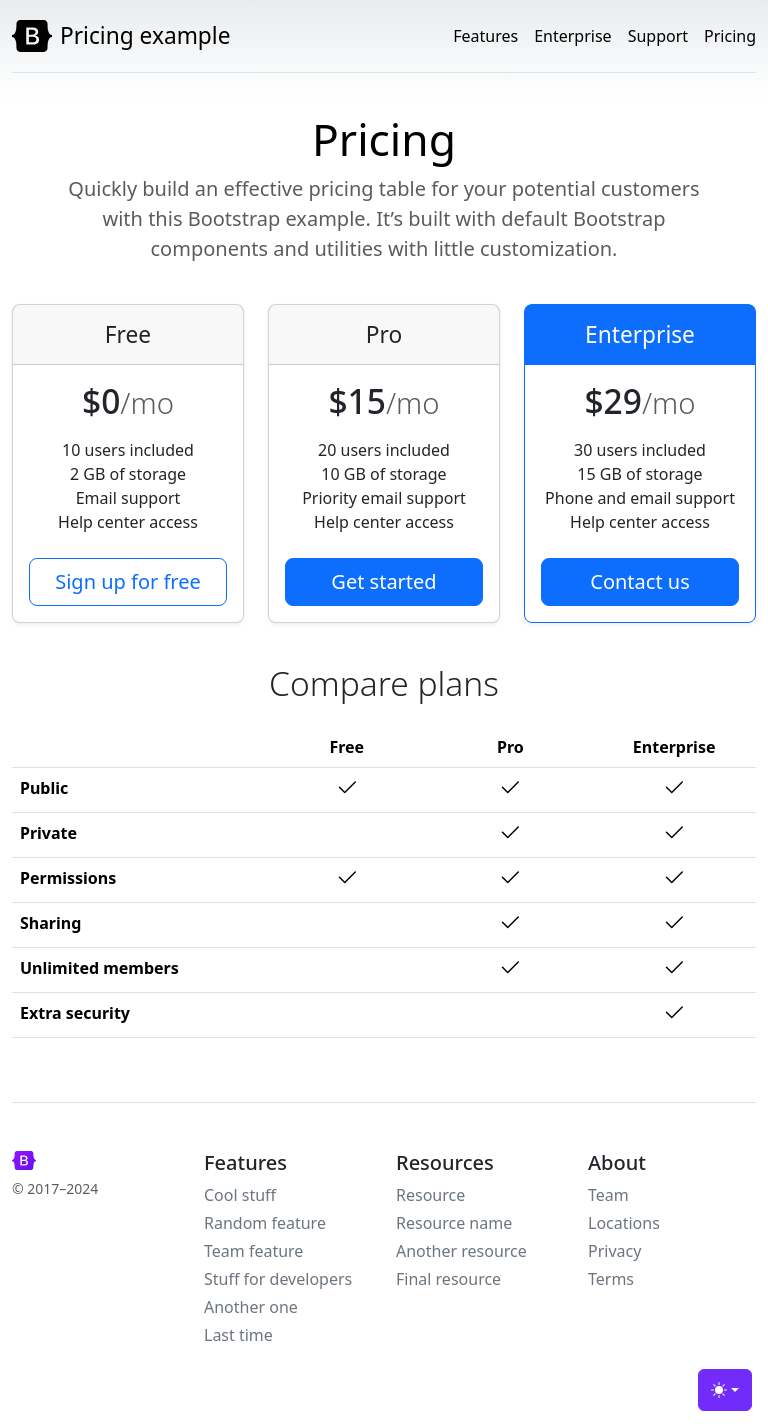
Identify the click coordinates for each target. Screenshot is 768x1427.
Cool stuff (240, 1195)
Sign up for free (128, 581)
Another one (251, 1307)
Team (608, 1195)
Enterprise (572, 36)
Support (658, 36)
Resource (430, 1195)
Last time (238, 1335)
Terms (611, 1279)
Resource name (454, 1223)
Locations (624, 1223)
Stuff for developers (278, 1279)
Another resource (461, 1251)
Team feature (253, 1251)
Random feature (265, 1223)
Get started (383, 581)
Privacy (614, 1251)
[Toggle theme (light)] (725, 1390)
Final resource (448, 1279)
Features (485, 36)
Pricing (730, 36)
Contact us (640, 581)
